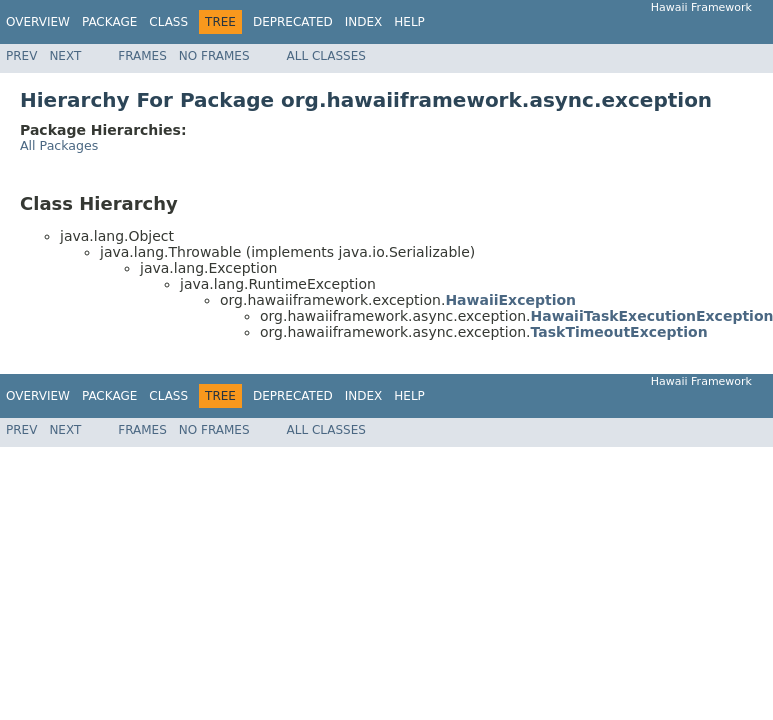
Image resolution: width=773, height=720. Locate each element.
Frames (142, 56)
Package (109, 22)
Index (364, 22)
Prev (21, 56)
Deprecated (293, 22)
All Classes (326, 56)
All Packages (59, 145)
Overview (38, 22)
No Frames (214, 56)
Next (65, 56)
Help (409, 22)
